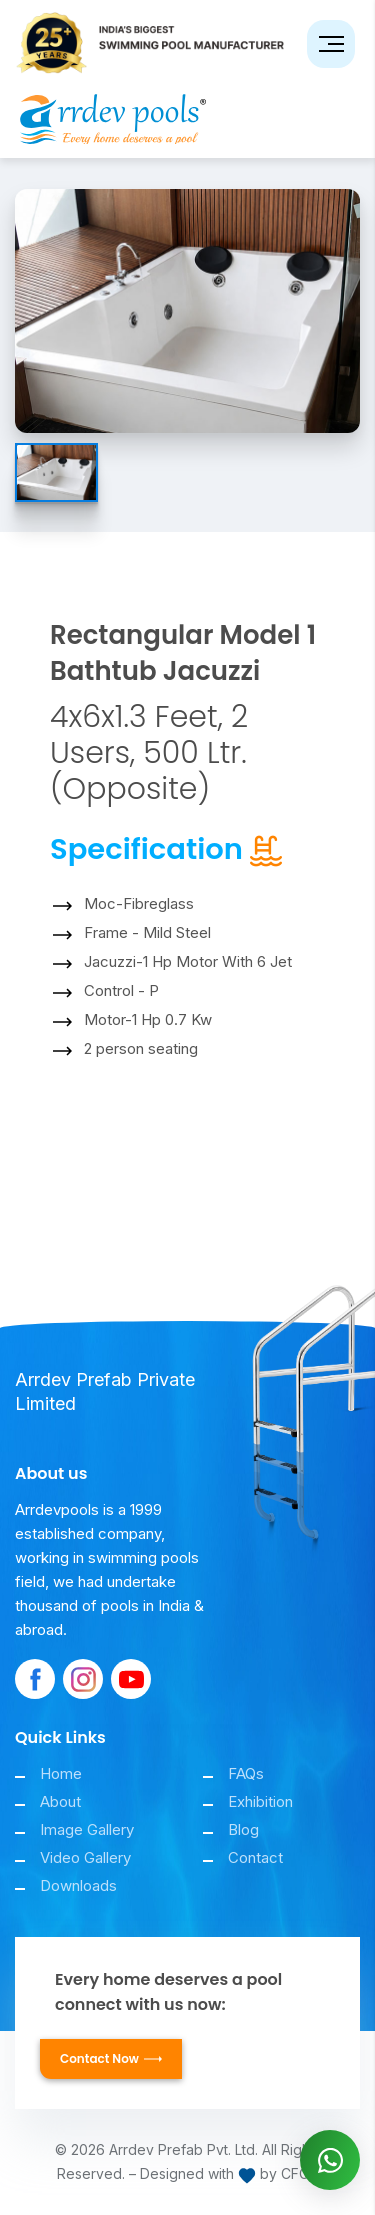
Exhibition (260, 1801)
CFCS (299, 2173)
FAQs (246, 1773)
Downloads (78, 1885)
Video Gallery (85, 1857)
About (60, 1801)
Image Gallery (87, 1829)
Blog (243, 1829)
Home (61, 1773)
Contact (255, 1857)
